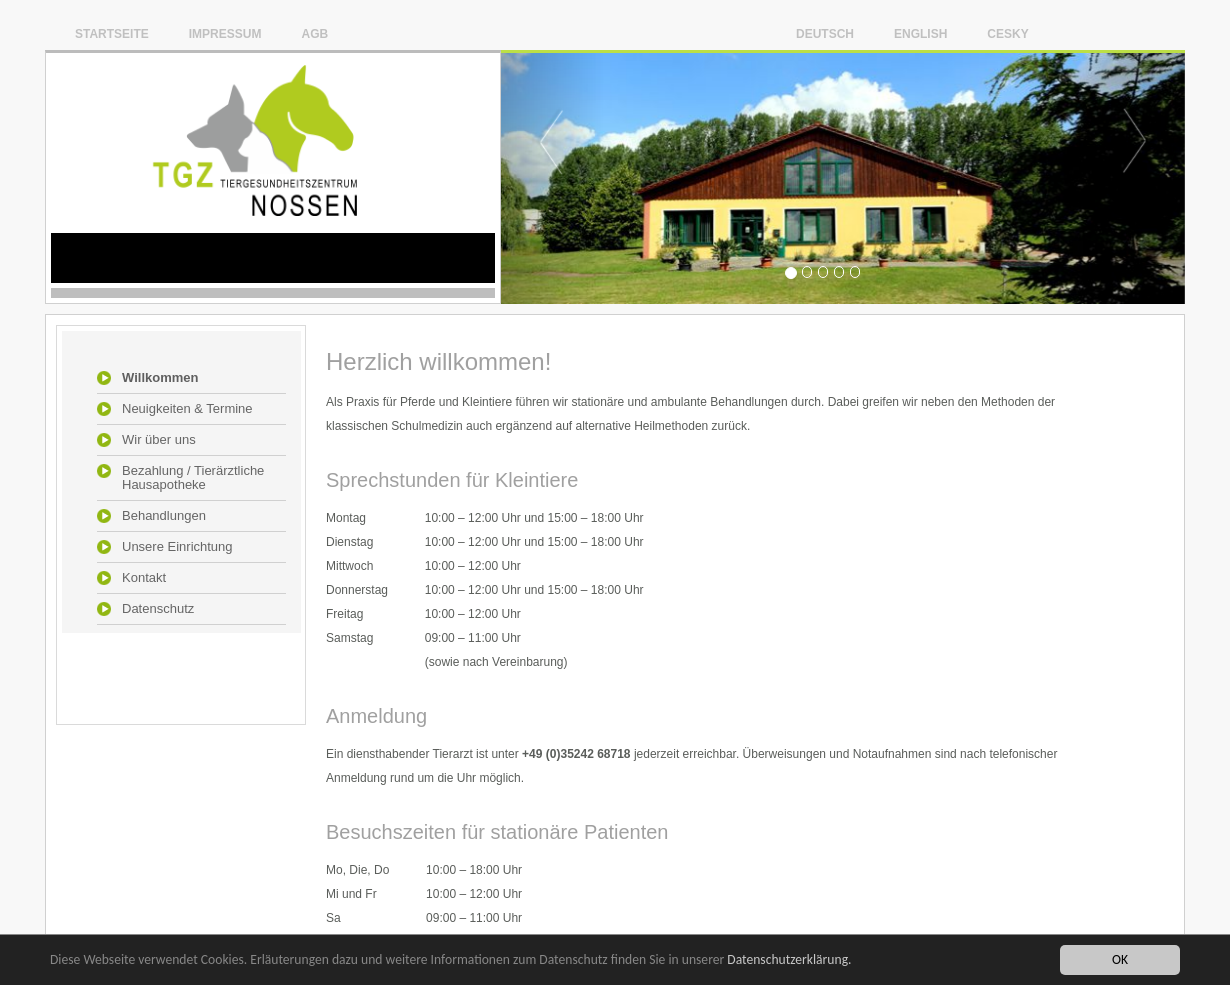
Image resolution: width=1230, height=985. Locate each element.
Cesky (1007, 33)
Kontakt (144, 578)
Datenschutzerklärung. (789, 960)
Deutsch (825, 33)
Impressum (225, 33)
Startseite (112, 33)
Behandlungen (164, 516)
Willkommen (160, 378)
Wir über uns (159, 440)
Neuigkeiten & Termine (187, 409)
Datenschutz (158, 609)
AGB (314, 33)
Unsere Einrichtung (177, 547)
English (920, 33)
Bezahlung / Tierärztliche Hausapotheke (193, 478)
